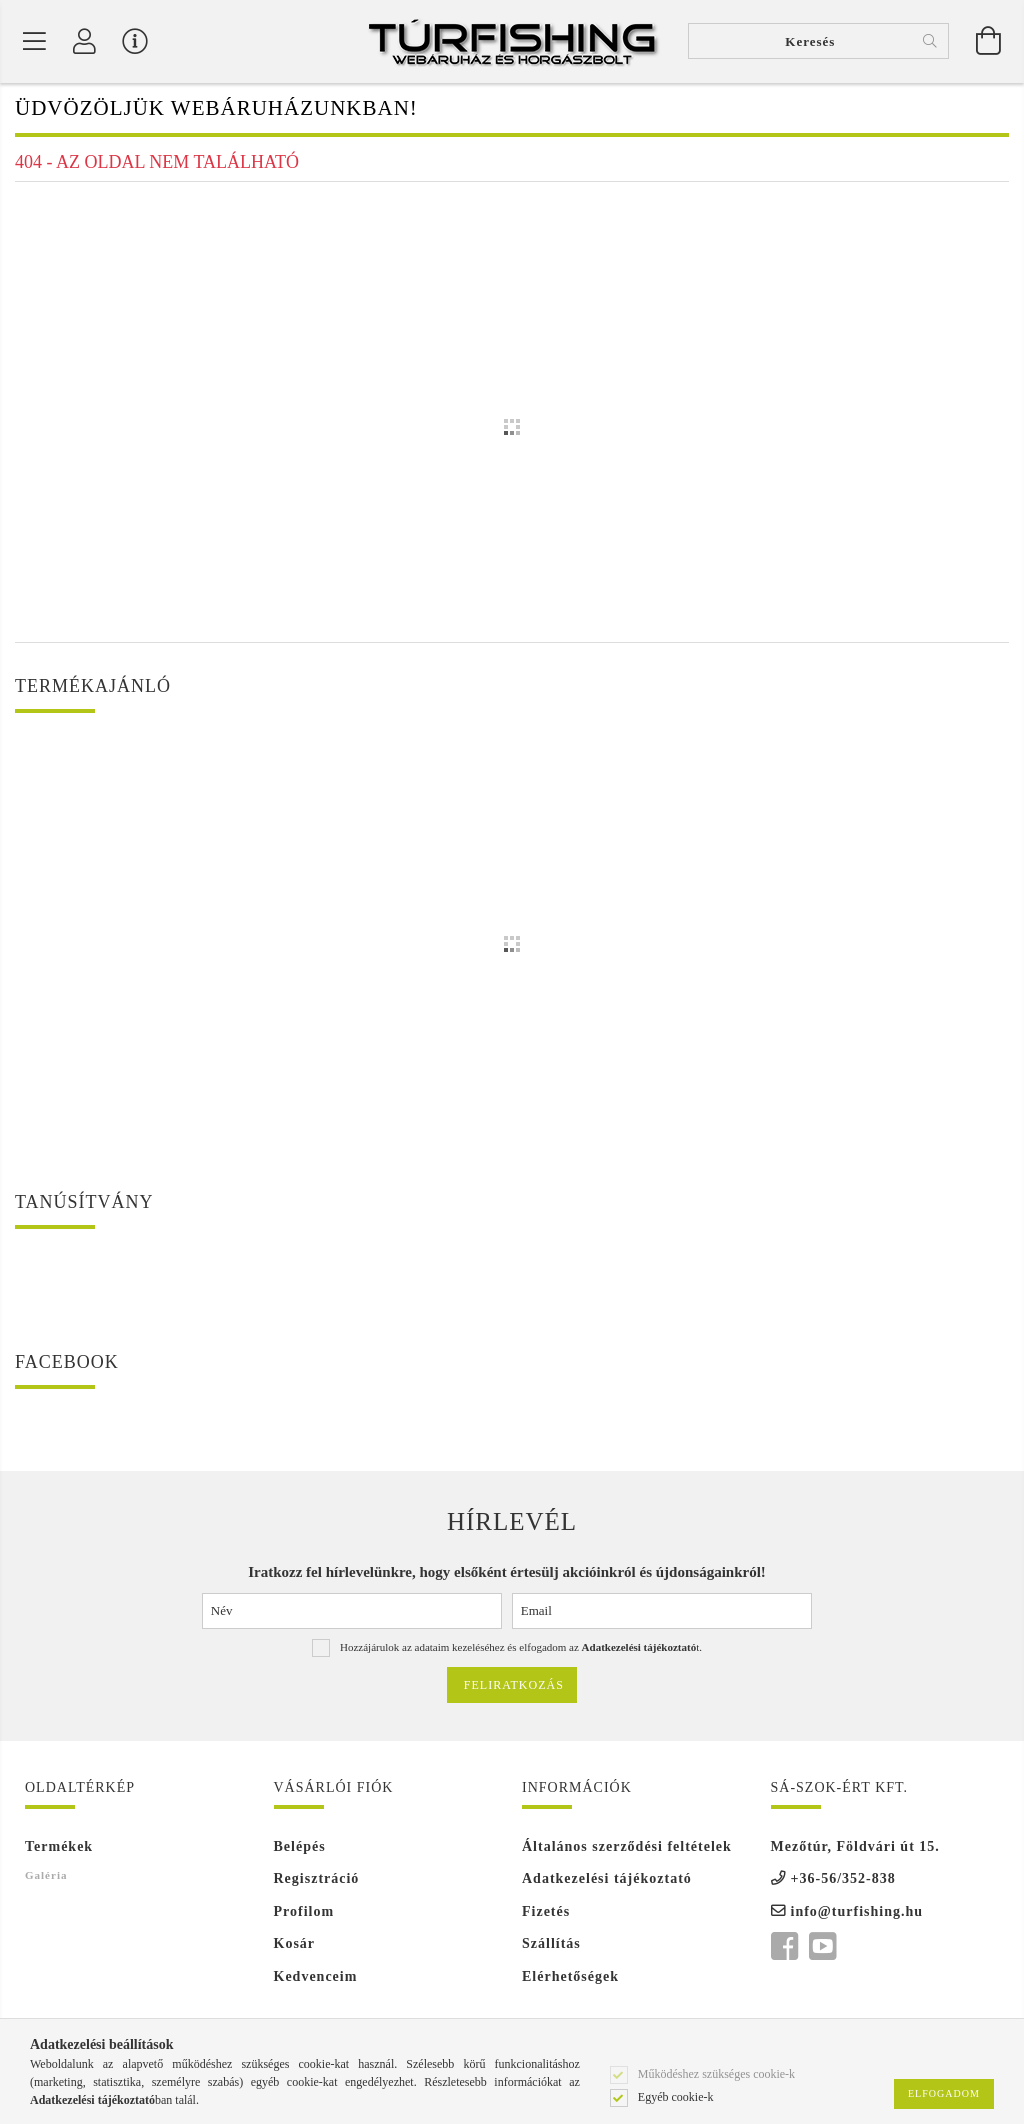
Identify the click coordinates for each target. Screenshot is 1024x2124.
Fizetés (546, 1913)
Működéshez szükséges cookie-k (716, 2073)
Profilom (304, 1913)
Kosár (295, 1945)
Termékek (59, 1848)
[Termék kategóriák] (35, 42)
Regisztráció (317, 1880)
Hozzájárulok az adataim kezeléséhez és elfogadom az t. (521, 1649)
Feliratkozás (514, 1687)
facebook (784, 1949)
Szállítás (551, 1945)
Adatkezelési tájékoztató (607, 1880)
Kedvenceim (316, 1978)
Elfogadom (944, 2093)
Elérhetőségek (570, 1978)
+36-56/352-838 (843, 1880)
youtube (822, 1949)
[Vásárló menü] (135, 42)
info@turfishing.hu (857, 1913)
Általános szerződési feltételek (627, 1848)
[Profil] (85, 42)
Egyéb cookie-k (676, 2096)
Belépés (300, 1848)
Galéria (46, 1877)
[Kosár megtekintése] (989, 42)
